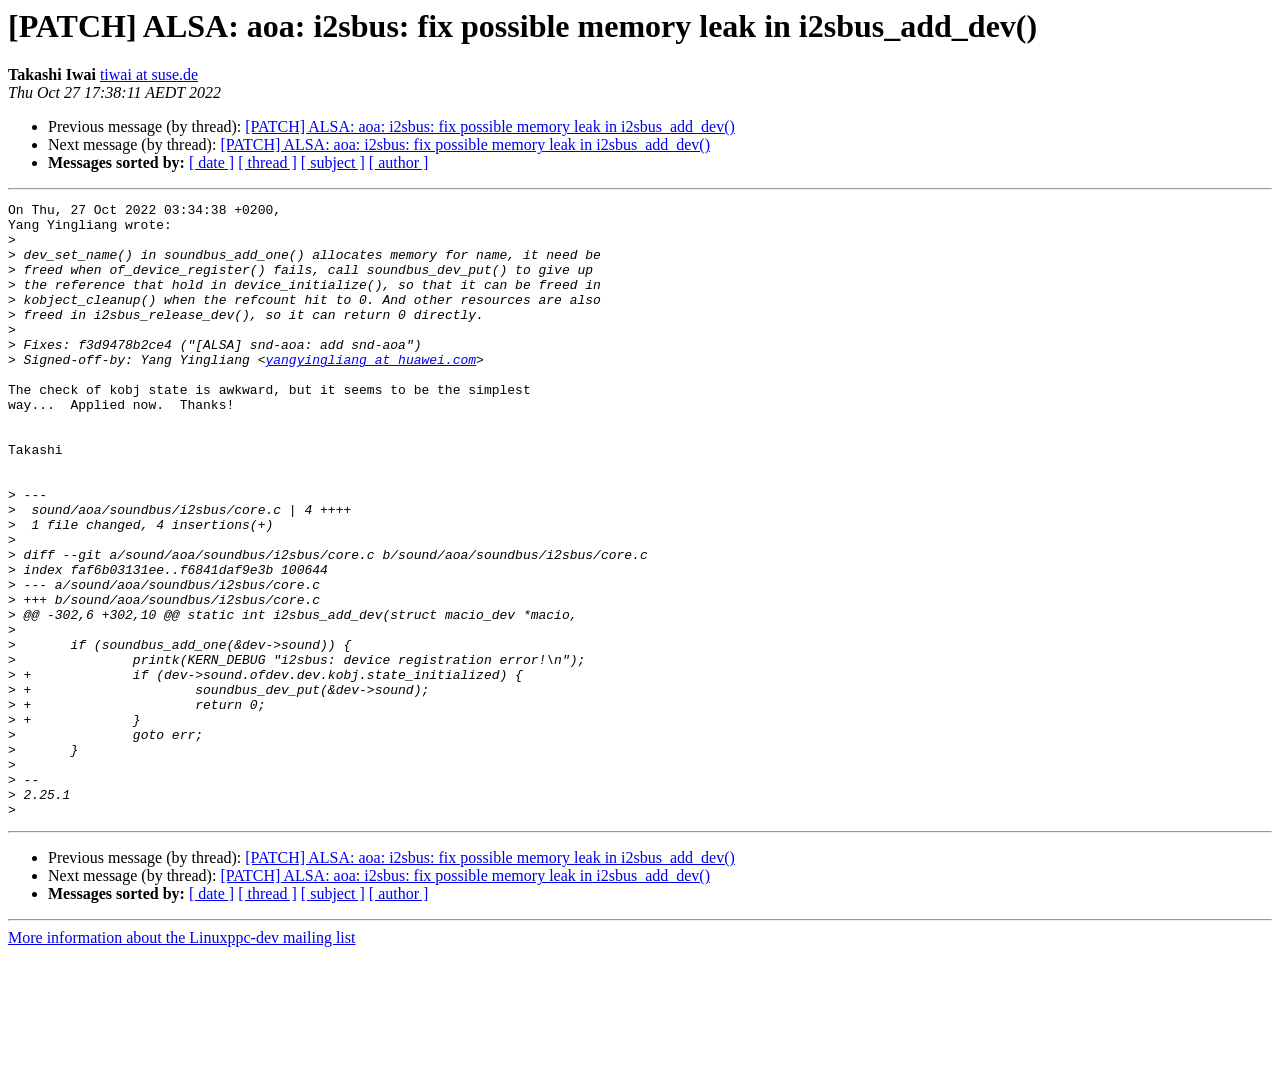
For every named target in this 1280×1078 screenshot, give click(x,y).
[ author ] (399, 162)
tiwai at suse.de (149, 74)
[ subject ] (333, 162)
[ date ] (211, 162)
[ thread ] (267, 162)
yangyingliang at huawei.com (370, 392)
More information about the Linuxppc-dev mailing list (181, 1060)
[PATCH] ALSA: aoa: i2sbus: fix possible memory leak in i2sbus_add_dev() (490, 126)
